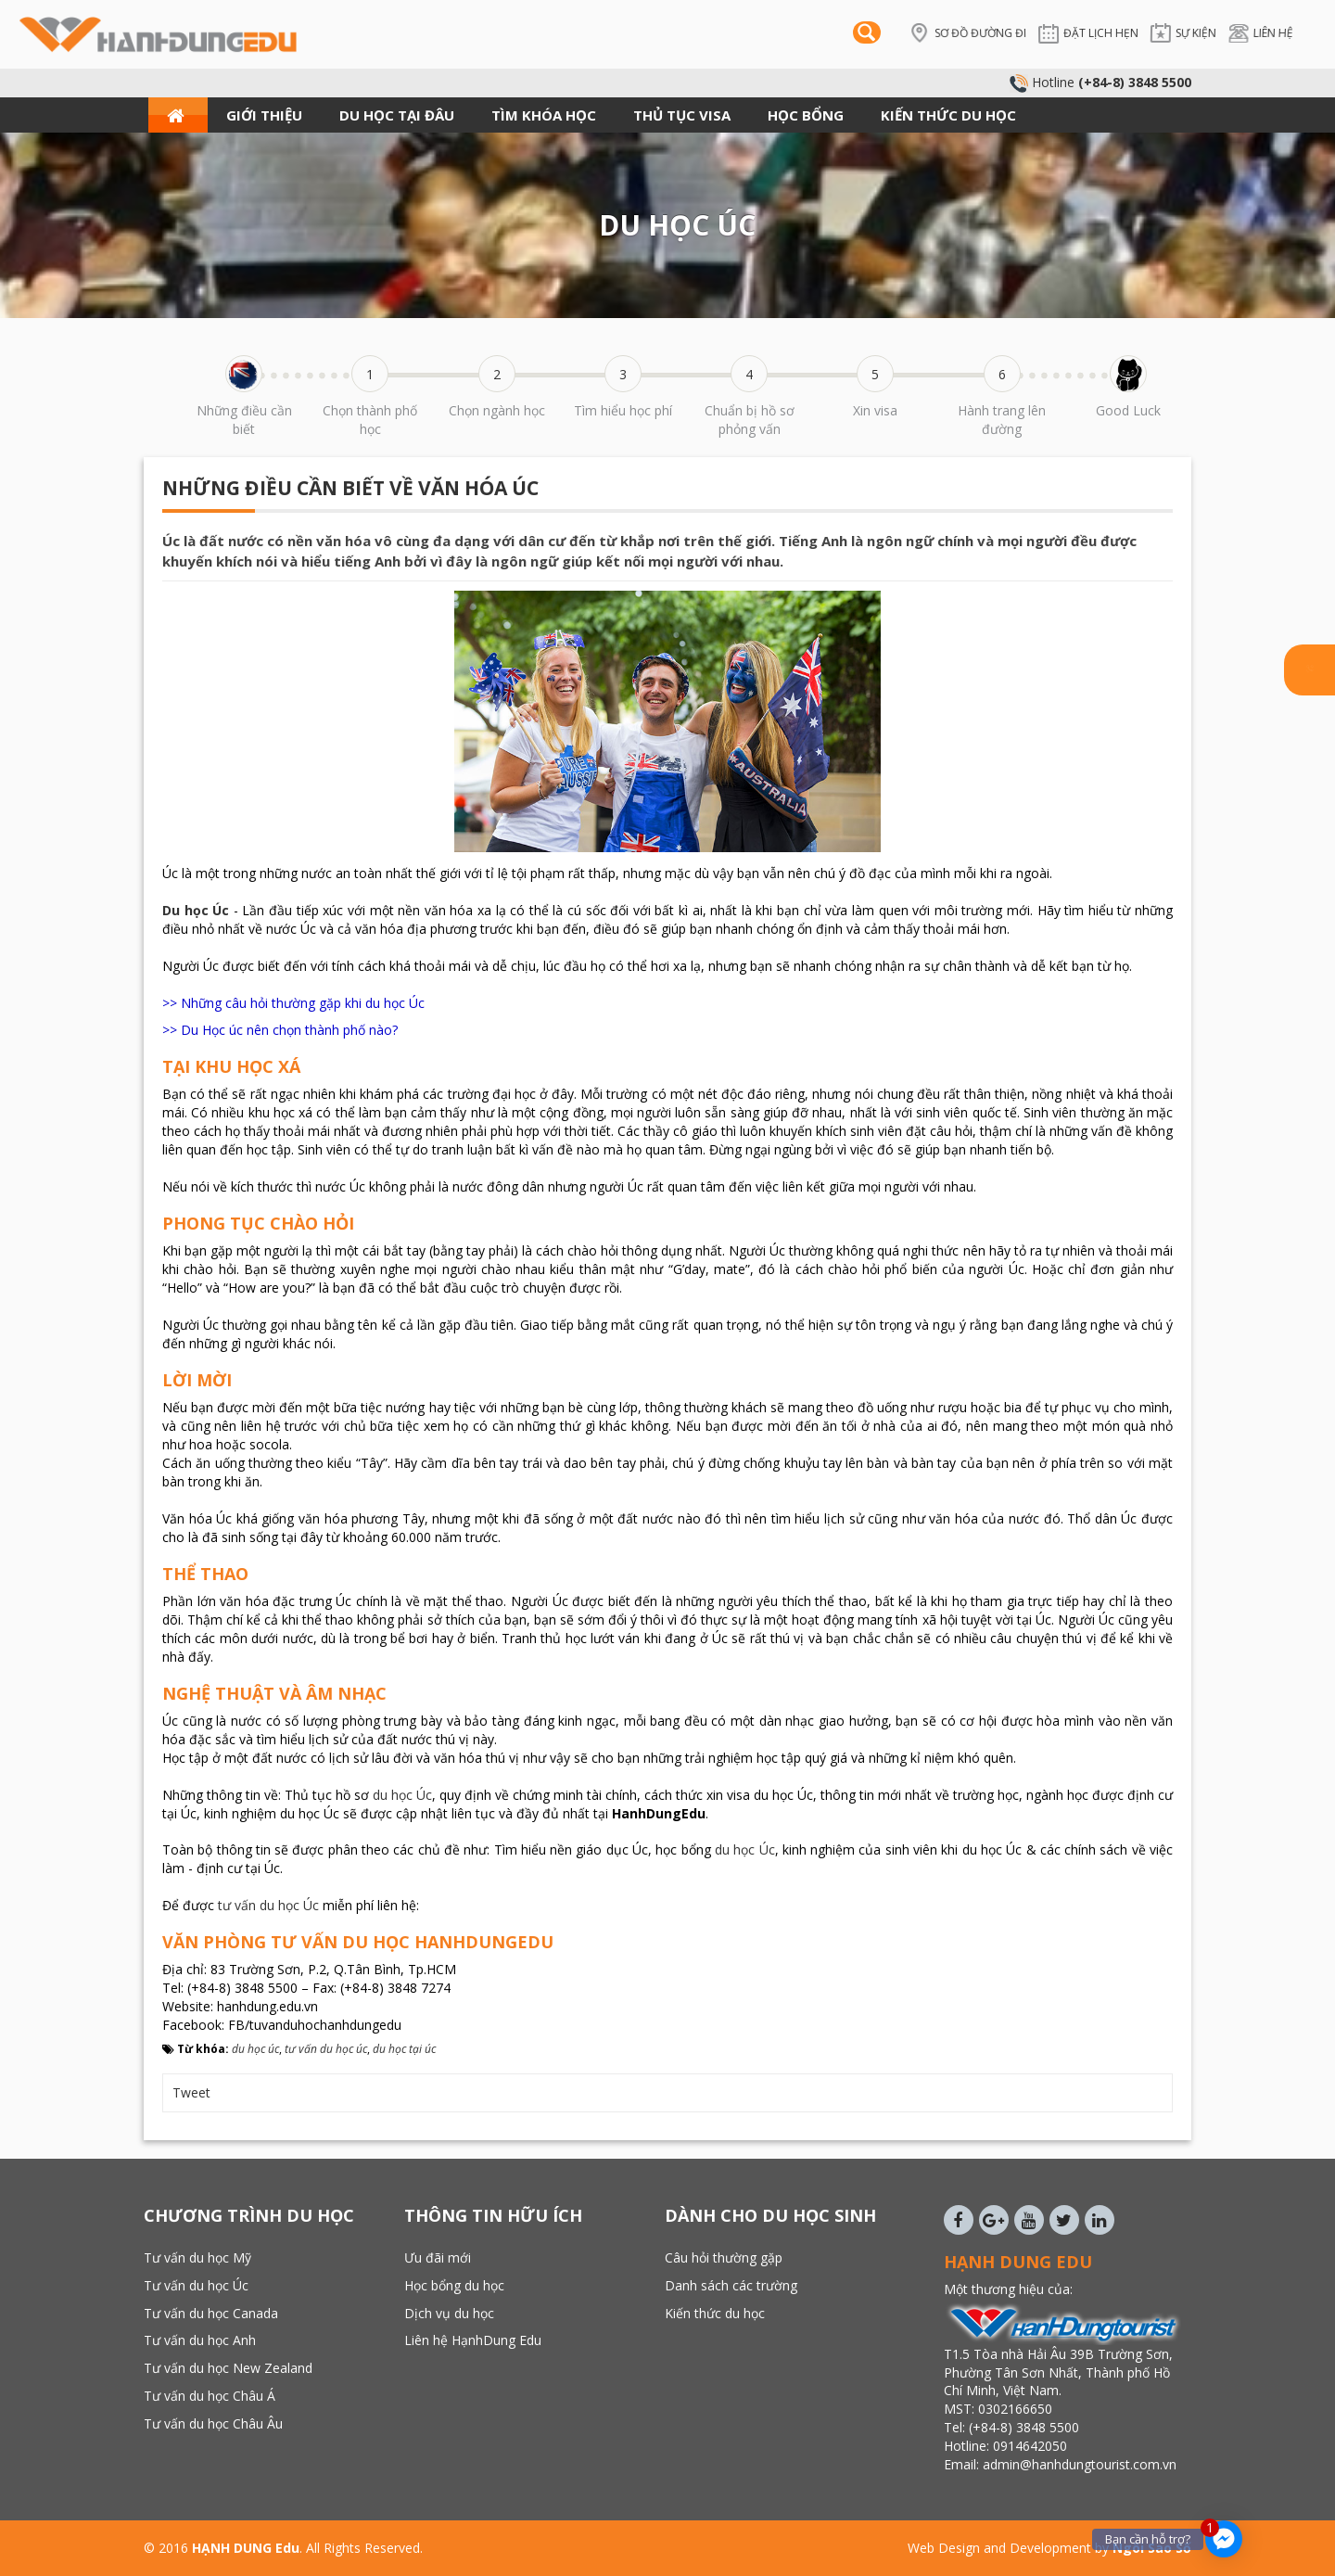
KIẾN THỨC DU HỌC (948, 115)
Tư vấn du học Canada (211, 2313)
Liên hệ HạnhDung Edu (472, 2340)
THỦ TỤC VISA (682, 115)
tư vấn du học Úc (268, 1905)
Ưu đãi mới (437, 2257)
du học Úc (402, 1795)
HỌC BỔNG (806, 115)
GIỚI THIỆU (264, 115)
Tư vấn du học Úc (196, 2285)
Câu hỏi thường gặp (723, 2257)
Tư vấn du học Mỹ (197, 2257)
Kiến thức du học (715, 2313)
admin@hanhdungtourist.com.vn (1081, 2464)
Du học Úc (195, 910)
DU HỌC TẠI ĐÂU (396, 115)
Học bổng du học (454, 2285)
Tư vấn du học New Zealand (228, 2368)
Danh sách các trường (731, 2285)
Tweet (191, 2092)
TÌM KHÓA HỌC (543, 115)
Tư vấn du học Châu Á (209, 2395)
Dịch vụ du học (449, 2313)
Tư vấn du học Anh (200, 2340)
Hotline (1100, 82)
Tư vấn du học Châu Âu (213, 2423)
